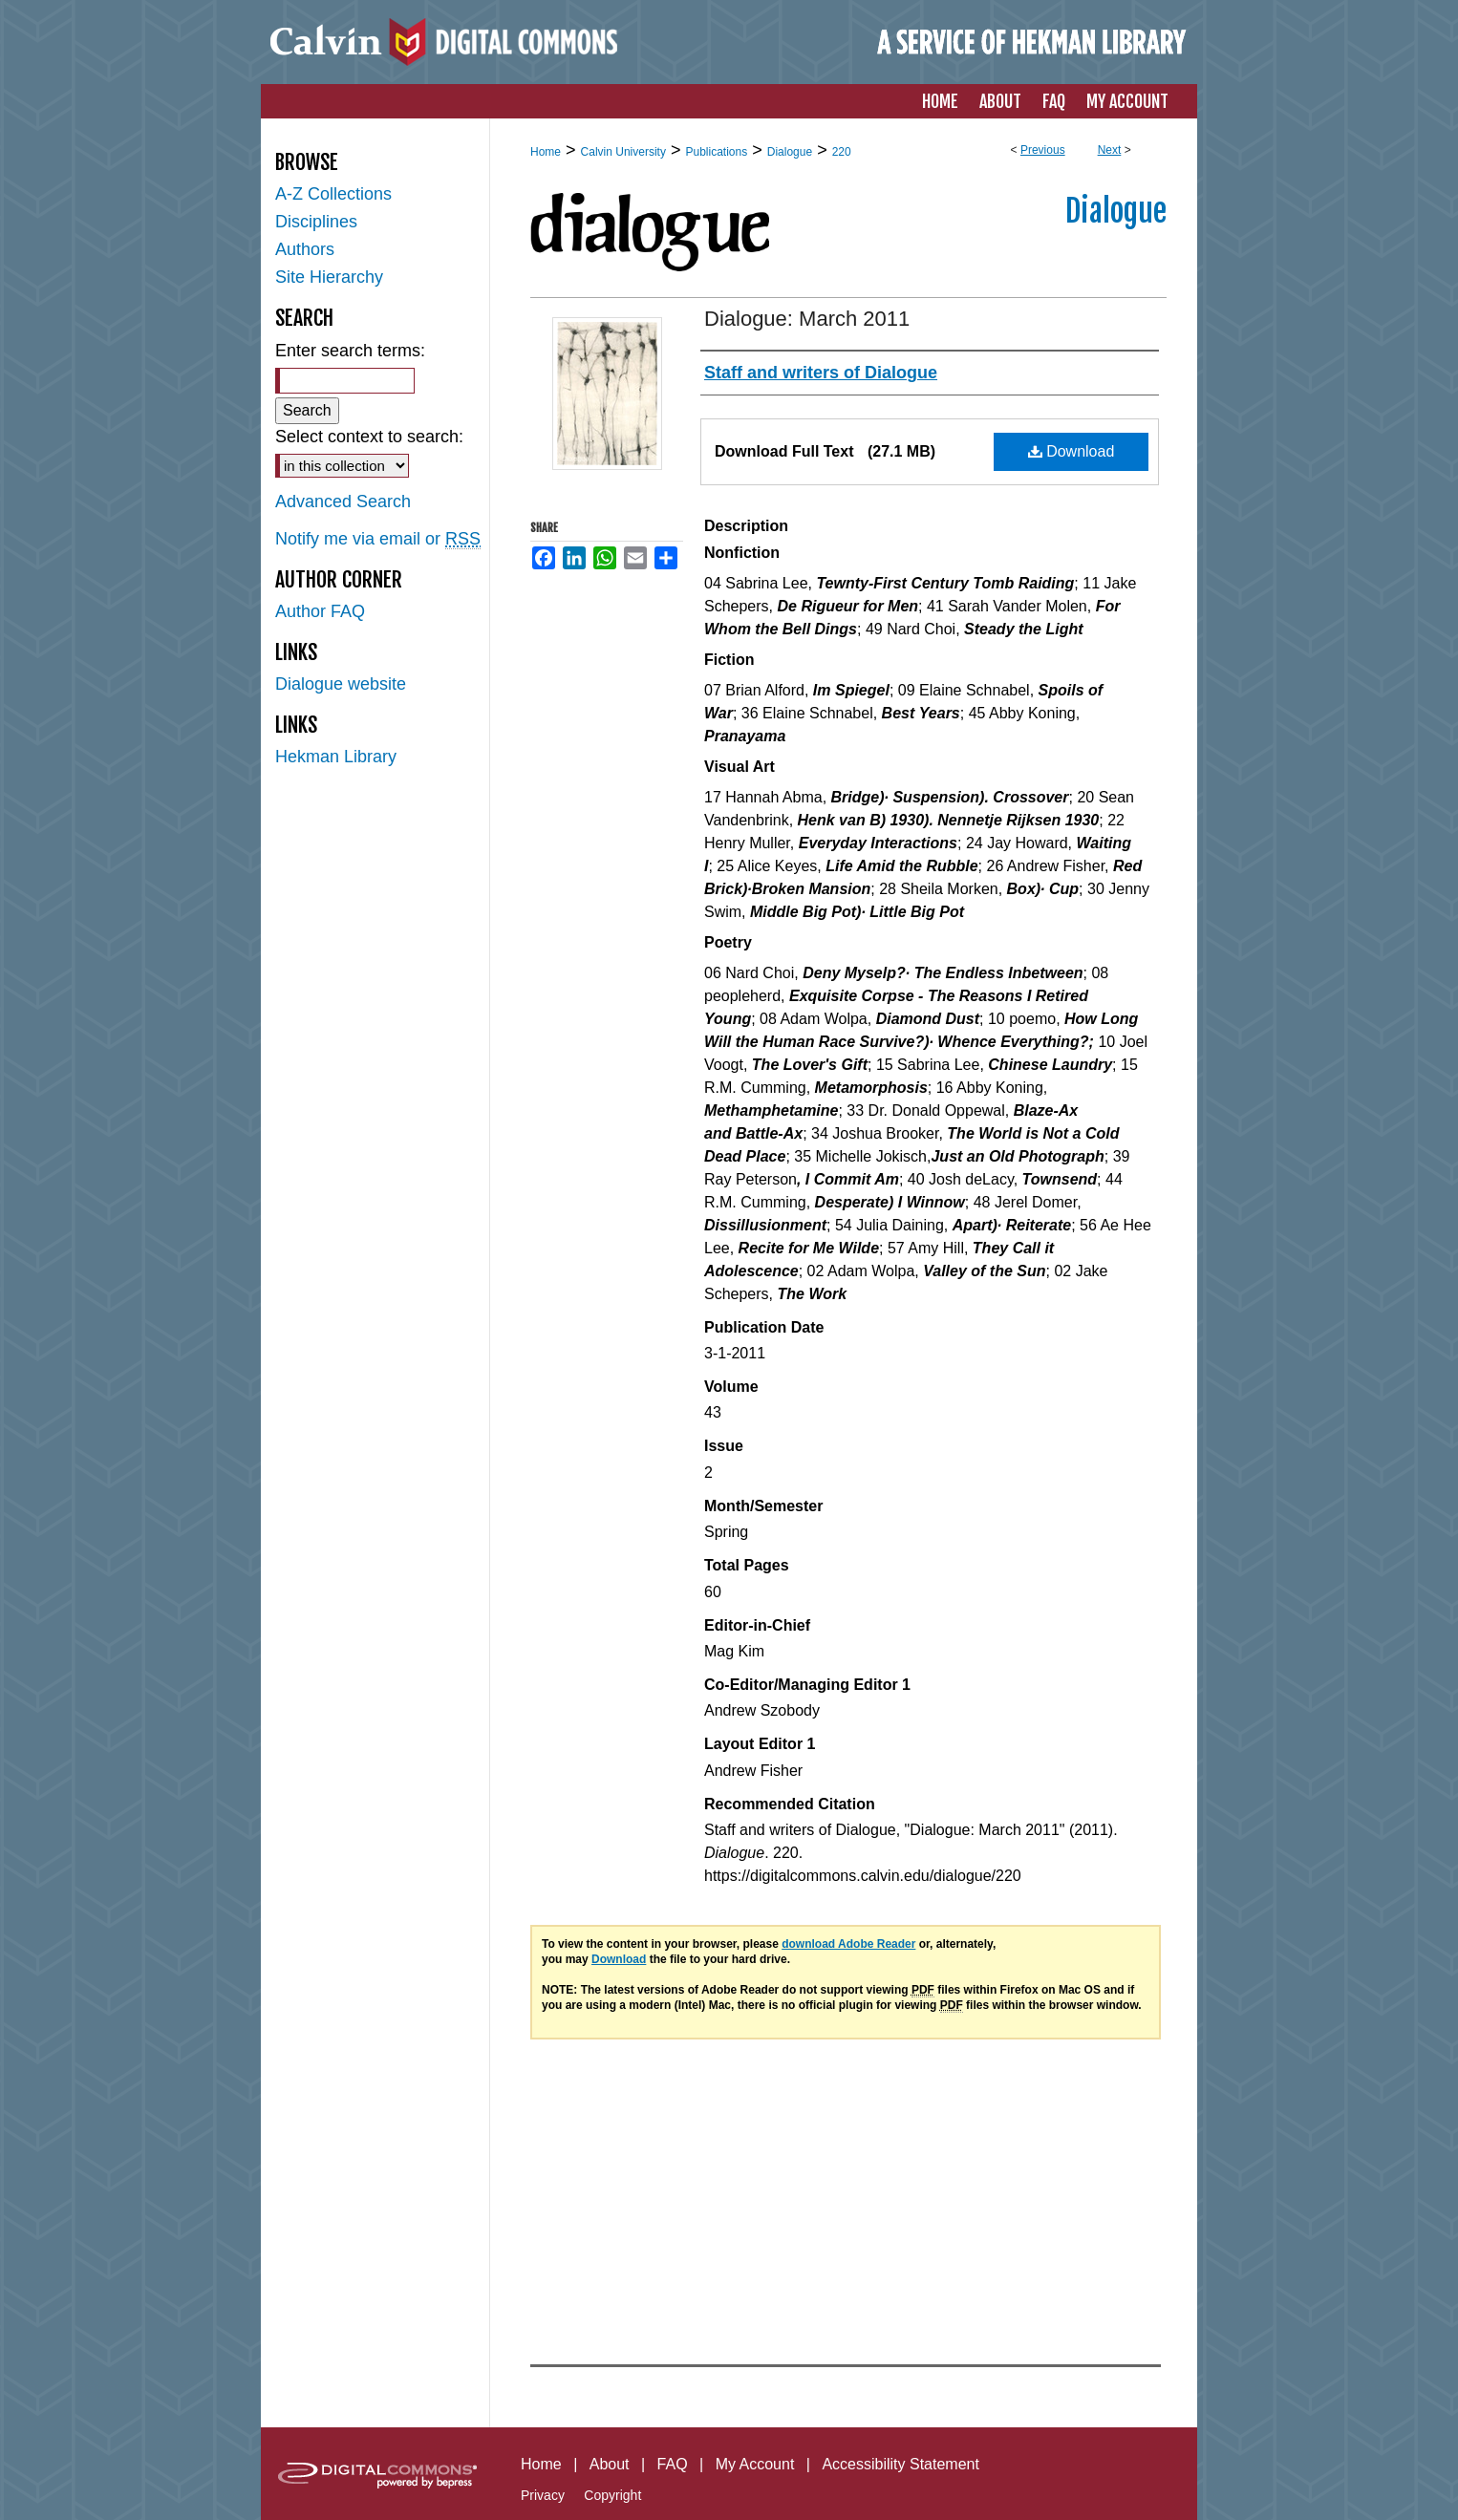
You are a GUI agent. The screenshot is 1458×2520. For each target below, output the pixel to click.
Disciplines (316, 221)
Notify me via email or (378, 539)
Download (1071, 451)
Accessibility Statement (900, 2464)
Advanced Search (343, 501)
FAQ (672, 2464)
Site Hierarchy (329, 277)
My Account (755, 2464)
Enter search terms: (350, 350)
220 (841, 152)
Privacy (543, 2495)
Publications (716, 152)
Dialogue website (340, 684)
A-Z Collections (333, 193)
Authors (304, 249)
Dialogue (789, 152)
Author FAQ (320, 611)
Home (545, 152)
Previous (1042, 150)
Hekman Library (336, 756)
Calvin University (623, 152)
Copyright (612, 2495)
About (610, 2464)
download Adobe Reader (848, 1944)
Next (1110, 150)
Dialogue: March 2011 (807, 319)
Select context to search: (369, 436)
